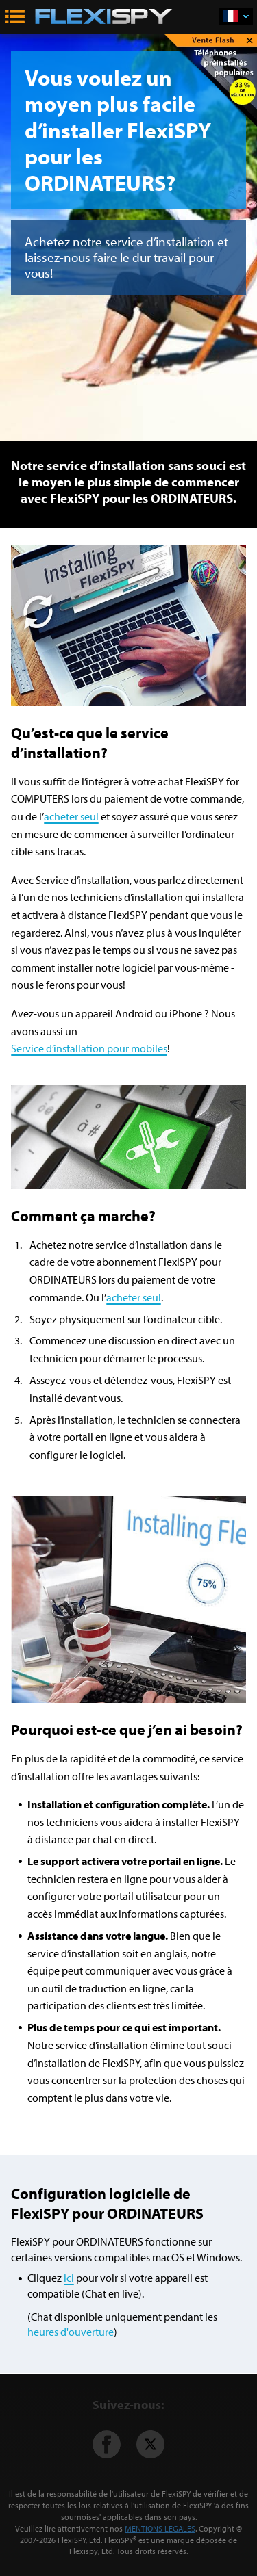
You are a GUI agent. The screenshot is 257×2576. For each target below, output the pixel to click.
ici (69, 2278)
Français (246, 16)
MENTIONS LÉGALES (160, 2528)
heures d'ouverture (70, 2332)
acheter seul (71, 816)
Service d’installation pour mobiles (89, 1048)
